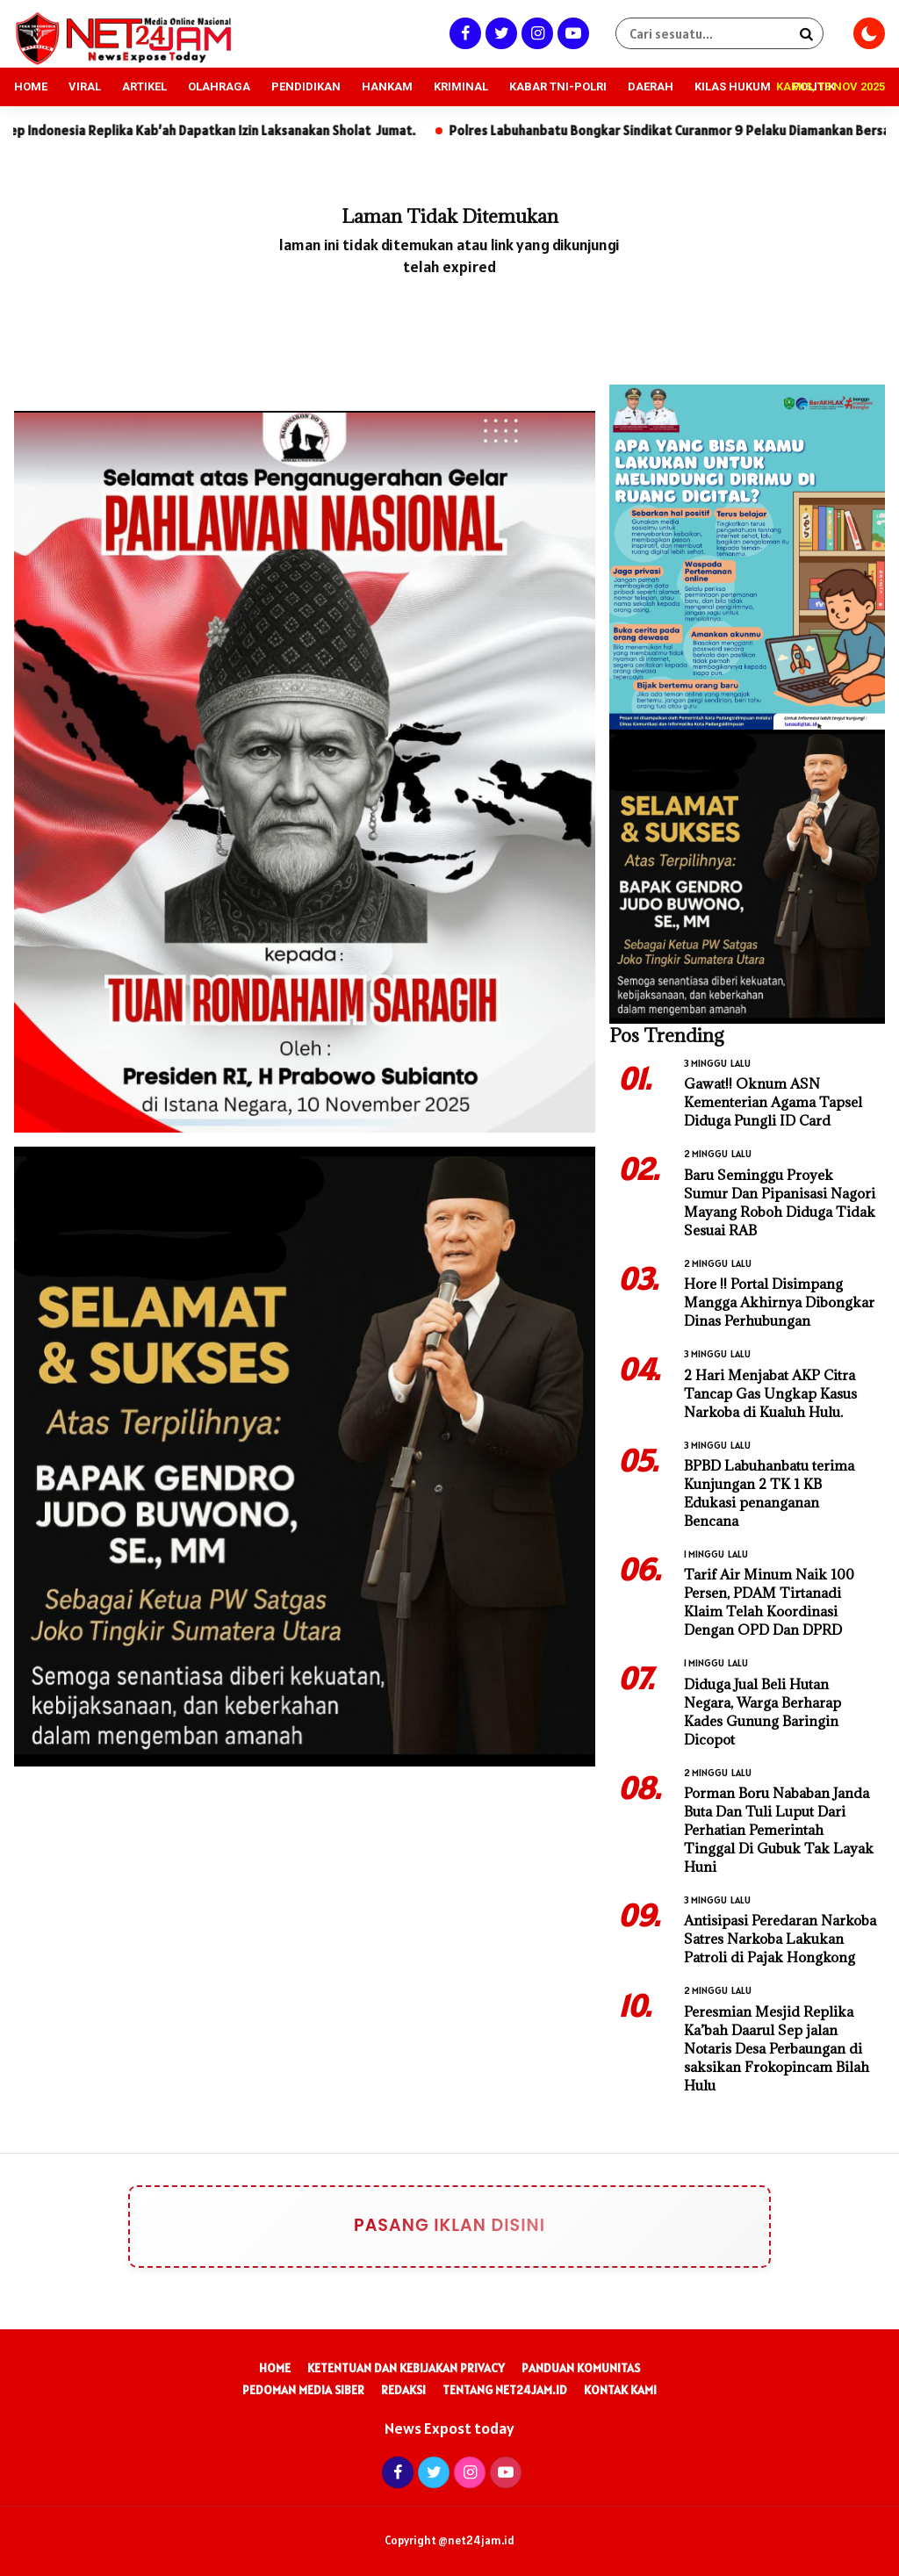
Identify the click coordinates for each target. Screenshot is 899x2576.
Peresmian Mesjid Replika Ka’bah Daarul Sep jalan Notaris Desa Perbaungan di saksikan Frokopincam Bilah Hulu (776, 2048)
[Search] (806, 33)
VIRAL (84, 86)
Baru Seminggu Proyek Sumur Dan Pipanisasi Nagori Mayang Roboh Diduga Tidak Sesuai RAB (779, 1202)
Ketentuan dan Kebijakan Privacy (406, 2368)
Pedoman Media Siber (303, 2390)
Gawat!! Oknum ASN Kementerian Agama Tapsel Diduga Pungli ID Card (773, 1102)
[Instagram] (535, 33)
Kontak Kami (620, 2390)
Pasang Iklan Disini (409, 2226)
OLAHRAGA (219, 86)
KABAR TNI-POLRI (558, 86)
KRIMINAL (461, 86)
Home (275, 2368)
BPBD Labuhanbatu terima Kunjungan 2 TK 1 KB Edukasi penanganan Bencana (769, 1493)
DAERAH (650, 86)
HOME (30, 86)
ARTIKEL (144, 86)
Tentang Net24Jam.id (504, 2390)
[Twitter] (499, 33)
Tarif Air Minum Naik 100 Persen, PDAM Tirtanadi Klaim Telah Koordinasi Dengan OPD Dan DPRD (769, 1601)
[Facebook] (463, 33)
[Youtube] (571, 33)
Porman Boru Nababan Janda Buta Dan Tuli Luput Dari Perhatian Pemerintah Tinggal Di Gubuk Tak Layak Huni (779, 1829)
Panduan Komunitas (580, 2368)
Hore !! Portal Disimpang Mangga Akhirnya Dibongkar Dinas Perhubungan (779, 1302)
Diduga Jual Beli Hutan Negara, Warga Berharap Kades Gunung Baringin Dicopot (762, 1711)
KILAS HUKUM (732, 86)
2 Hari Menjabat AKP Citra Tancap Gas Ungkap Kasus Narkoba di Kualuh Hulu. (770, 1393)
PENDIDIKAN (306, 86)
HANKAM (387, 86)
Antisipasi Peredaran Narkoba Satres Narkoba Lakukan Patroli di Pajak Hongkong (780, 1938)
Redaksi (403, 2390)
